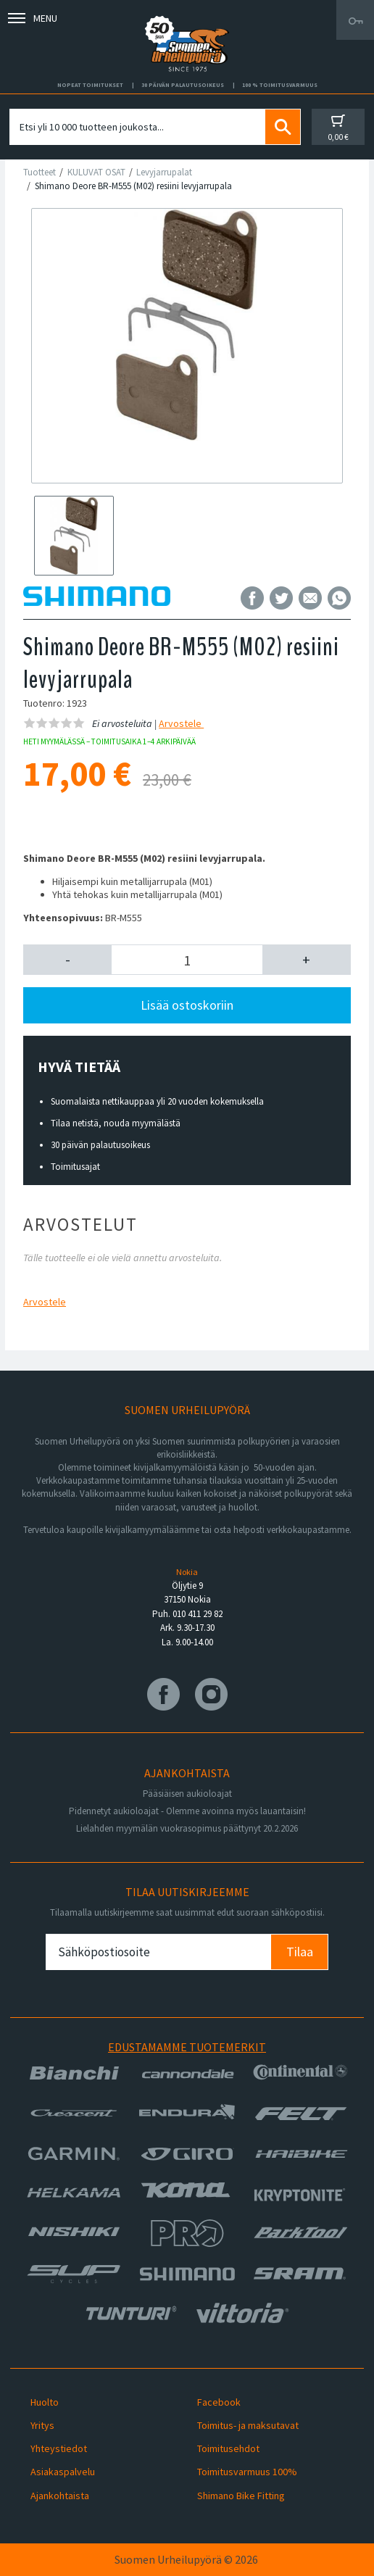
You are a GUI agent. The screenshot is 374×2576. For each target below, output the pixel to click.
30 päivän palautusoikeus (100, 1145)
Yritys (42, 2425)
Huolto (44, 2402)
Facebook (219, 2402)
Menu (32, 18)
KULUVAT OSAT (96, 172)
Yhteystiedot (58, 2448)
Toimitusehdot (228, 2448)
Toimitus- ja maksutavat (248, 2425)
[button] (67, 959)
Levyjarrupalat (164, 172)
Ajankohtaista (59, 2495)
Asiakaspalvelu (62, 2471)
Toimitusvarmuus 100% (247, 2471)
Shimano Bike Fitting (241, 2495)
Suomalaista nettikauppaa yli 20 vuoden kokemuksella (157, 1101)
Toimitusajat (75, 1166)
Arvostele (181, 723)
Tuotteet (39, 172)
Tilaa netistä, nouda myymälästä (115, 1123)
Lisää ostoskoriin (187, 1005)
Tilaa (299, 1951)
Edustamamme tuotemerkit (187, 2047)
